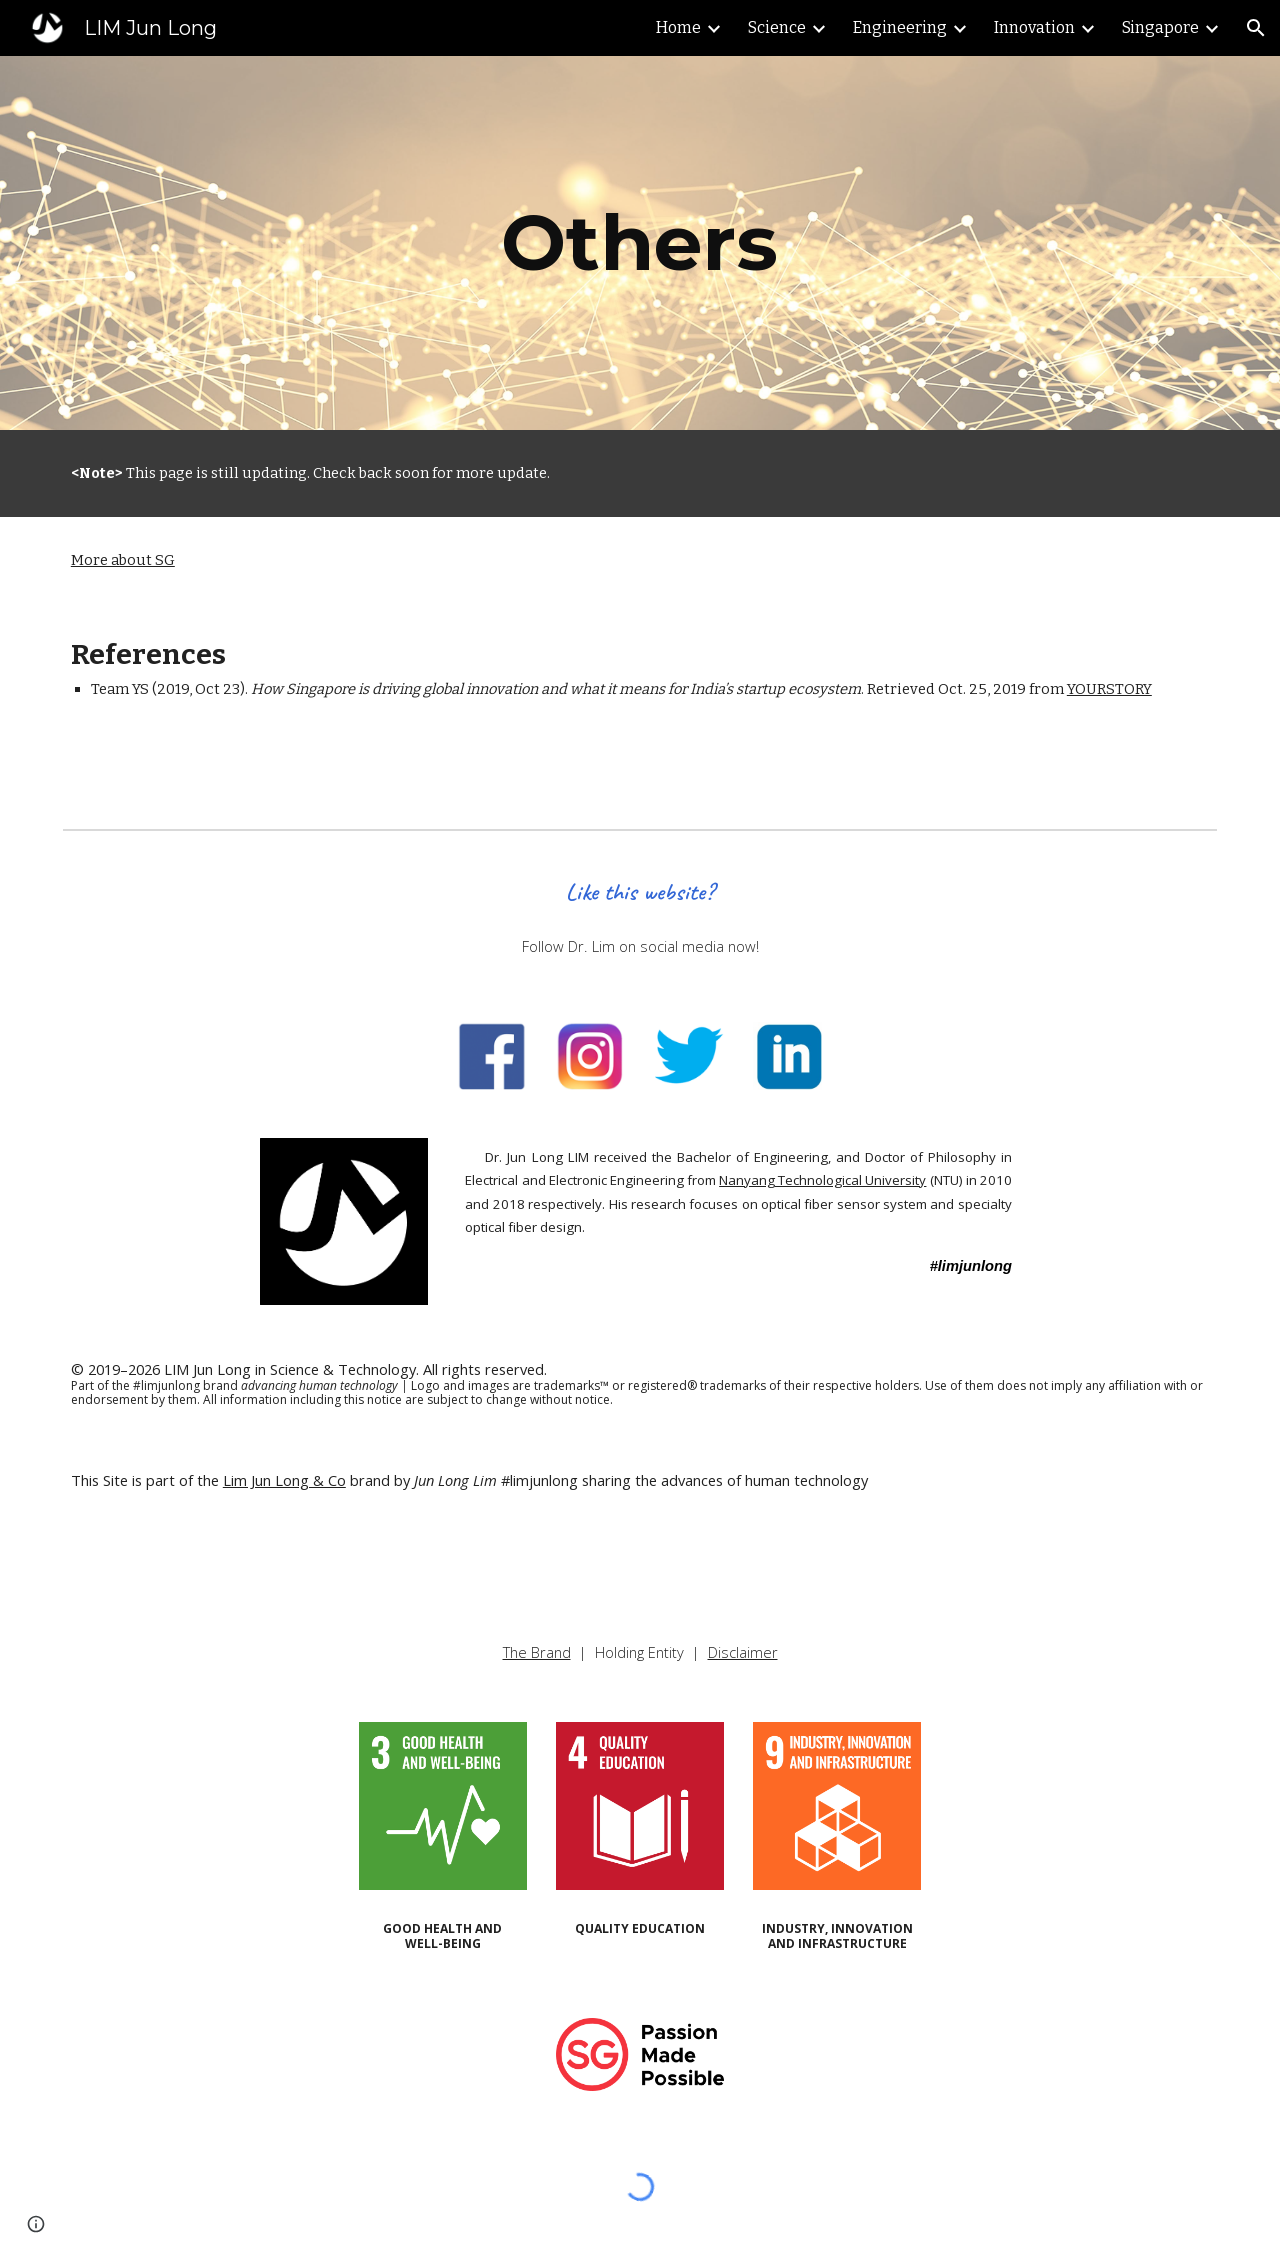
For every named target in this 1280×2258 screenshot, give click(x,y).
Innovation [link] (1034, 27)
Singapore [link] (1160, 27)
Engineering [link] (900, 27)
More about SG (123, 560)
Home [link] (678, 27)
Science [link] (777, 27)
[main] (640, 243)
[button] (1256, 28)
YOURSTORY (1109, 689)
